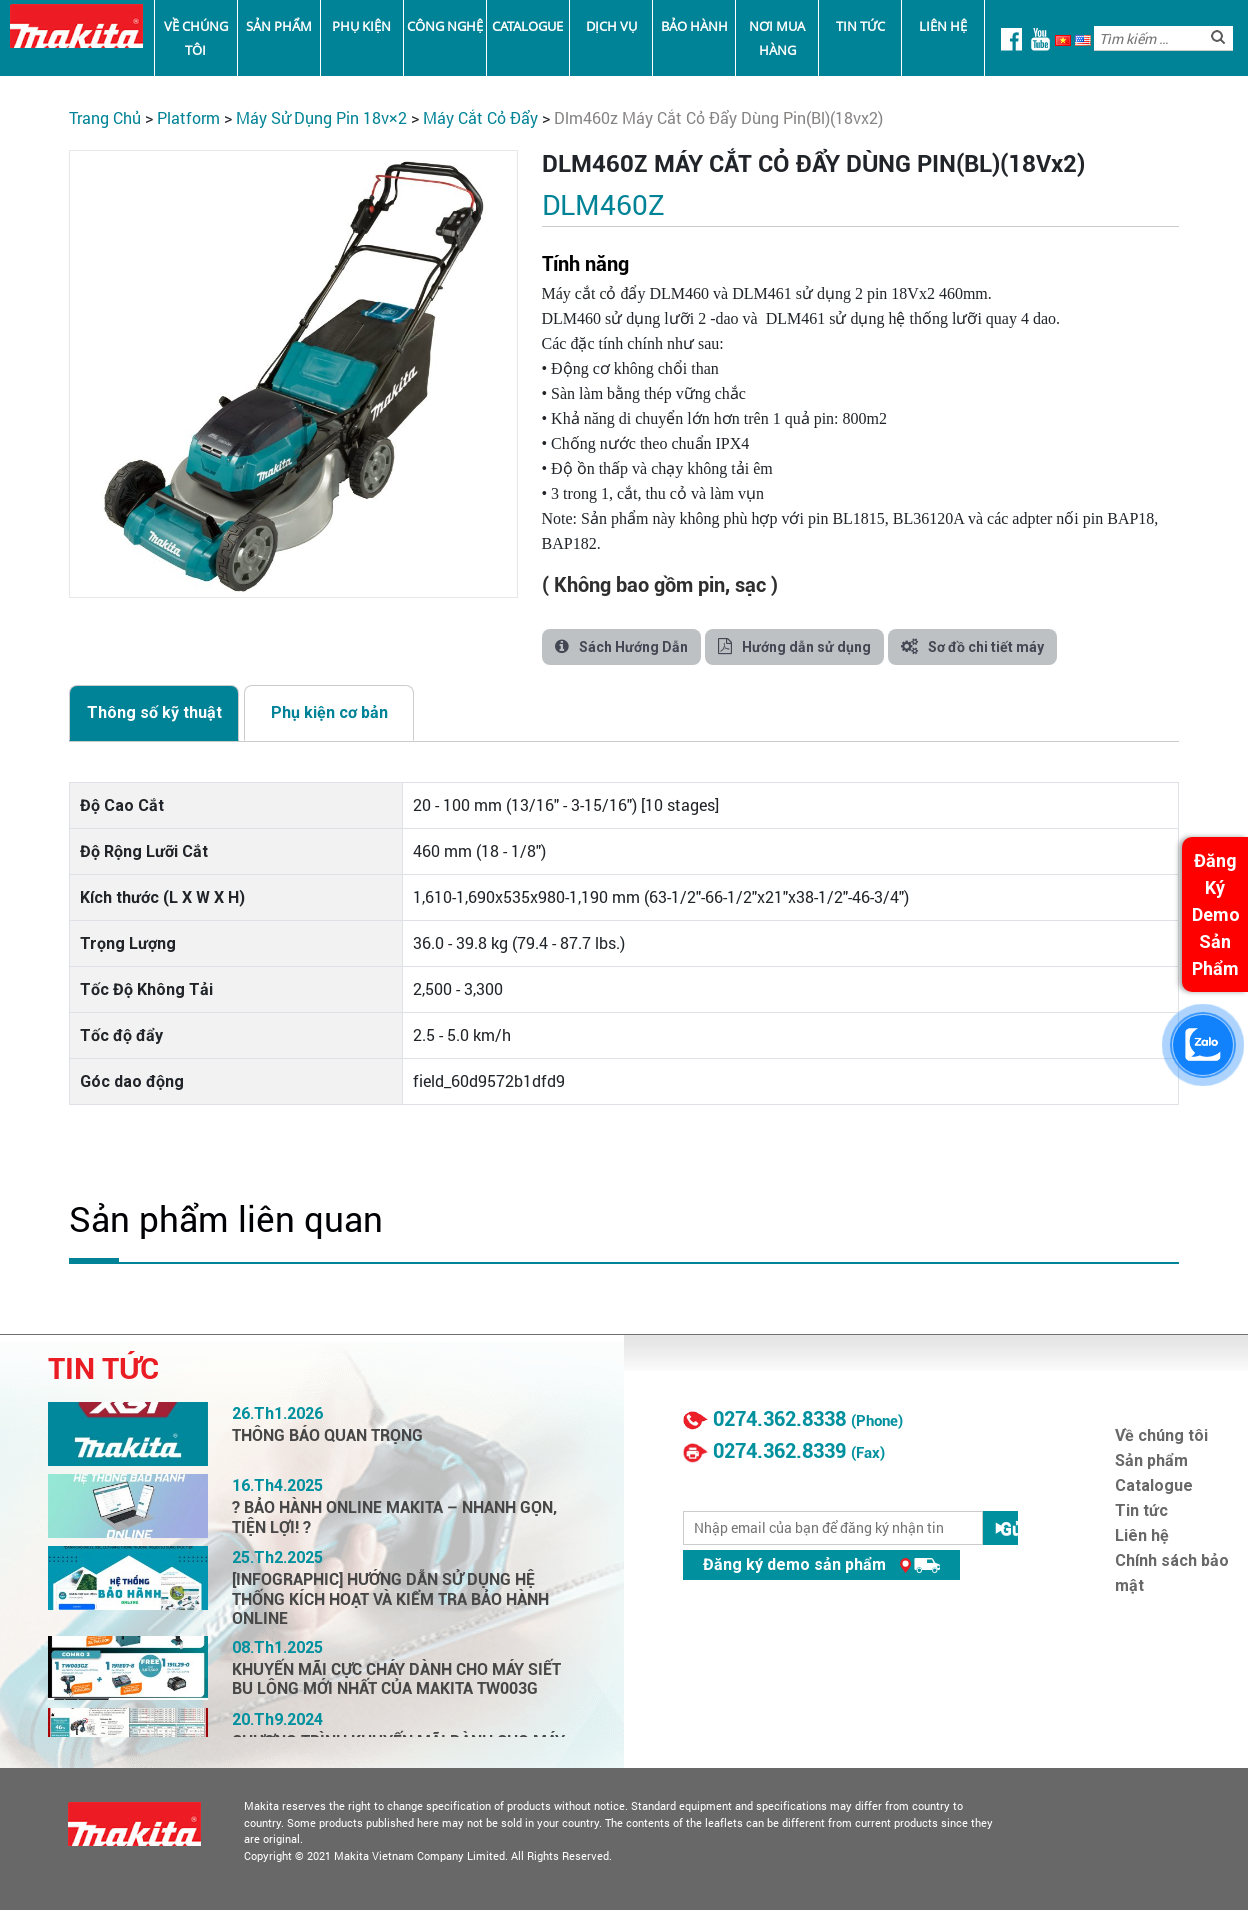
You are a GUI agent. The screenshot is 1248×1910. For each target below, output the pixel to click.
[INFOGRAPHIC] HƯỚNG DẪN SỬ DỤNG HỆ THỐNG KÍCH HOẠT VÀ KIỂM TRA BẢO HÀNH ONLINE (390, 1598)
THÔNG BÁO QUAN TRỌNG (327, 1435)
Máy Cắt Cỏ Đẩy (480, 117)
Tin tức (860, 26)
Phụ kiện (361, 26)
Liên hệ (943, 26)
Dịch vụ (611, 26)
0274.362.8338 (779, 1419)
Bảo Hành (694, 26)
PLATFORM (188, 117)
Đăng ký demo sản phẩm (821, 1564)
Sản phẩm (279, 26)
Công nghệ (445, 26)
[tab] (154, 713)
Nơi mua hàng (777, 38)
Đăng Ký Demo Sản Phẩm (1216, 914)
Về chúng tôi (196, 38)
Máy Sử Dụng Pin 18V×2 (321, 117)
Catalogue (527, 26)
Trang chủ (105, 117)
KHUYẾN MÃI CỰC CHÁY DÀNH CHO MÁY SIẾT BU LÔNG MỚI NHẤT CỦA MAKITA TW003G (396, 1679)
